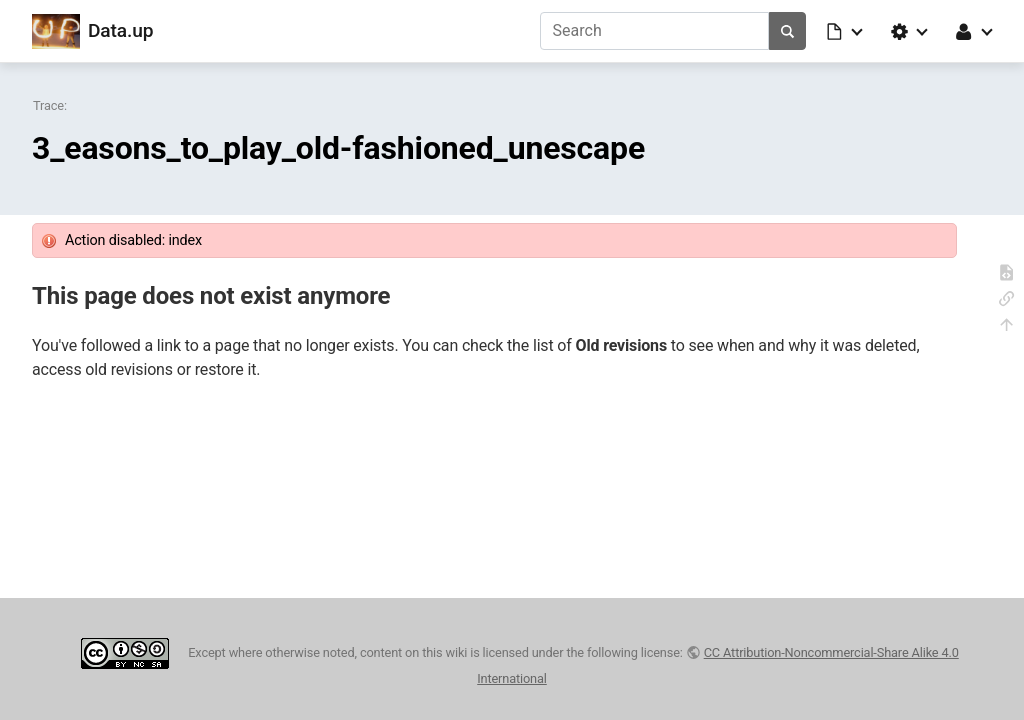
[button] (846, 31)
